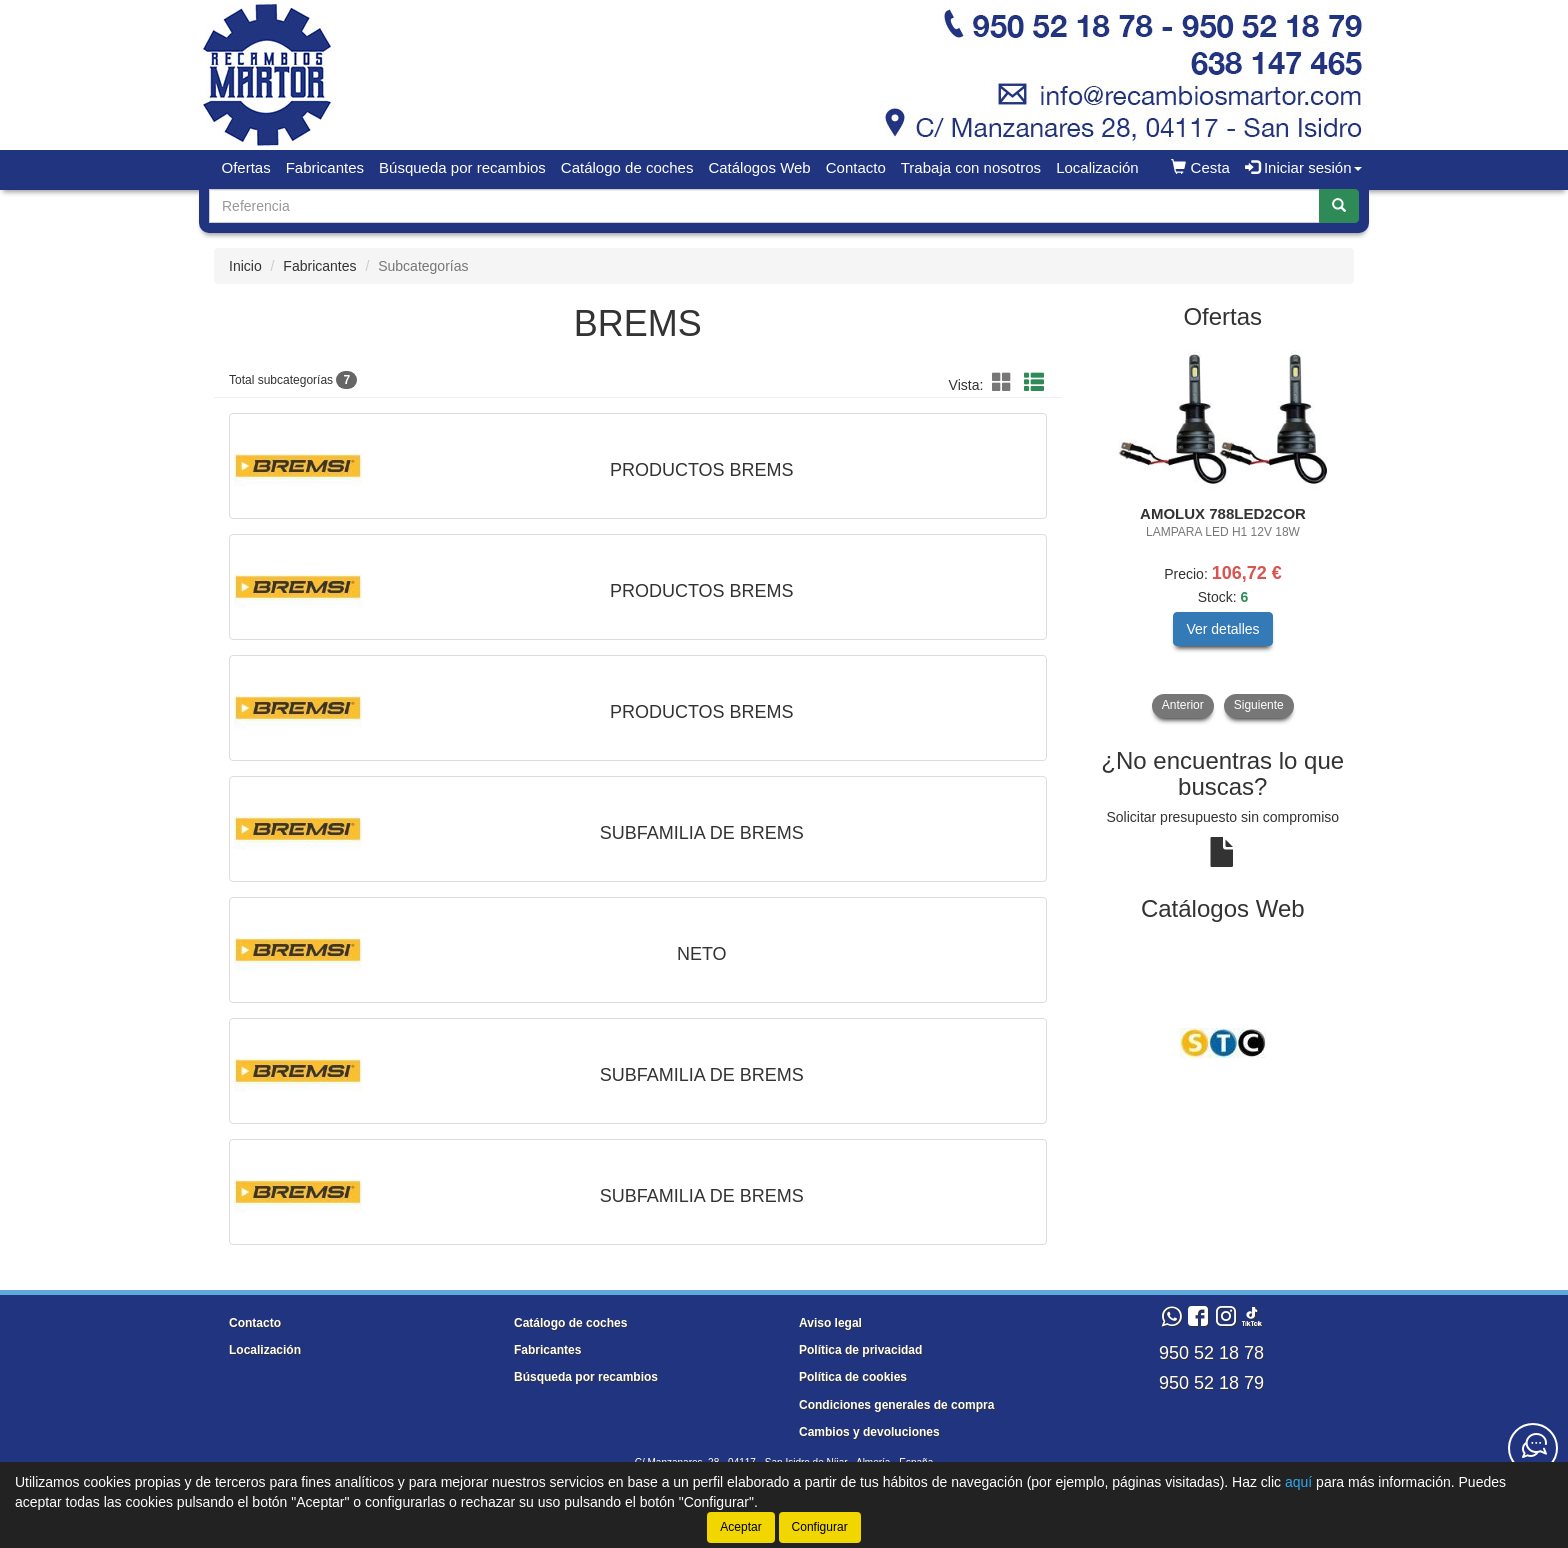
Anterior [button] (1183, 705)
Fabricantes (325, 167)
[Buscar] (1339, 206)
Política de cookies (853, 1377)
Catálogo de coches (627, 167)
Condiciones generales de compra (896, 1405)
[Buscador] (764, 206)
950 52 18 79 (1211, 1383)
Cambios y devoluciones (869, 1432)
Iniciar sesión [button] (1303, 167)
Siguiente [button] (1259, 705)
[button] (1005, 383)
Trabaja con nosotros (971, 167)
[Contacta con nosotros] (1533, 1448)
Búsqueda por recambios (462, 167)
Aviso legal (830, 1323)
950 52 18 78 (1211, 1353)
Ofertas (246, 167)
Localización (1097, 167)
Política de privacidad (860, 1350)
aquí (1298, 1482)
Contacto (856, 167)
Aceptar (740, 1527)
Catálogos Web (759, 167)
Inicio (245, 266)
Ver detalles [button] (1222, 629)
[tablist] (1223, 531)
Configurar (820, 1527)
